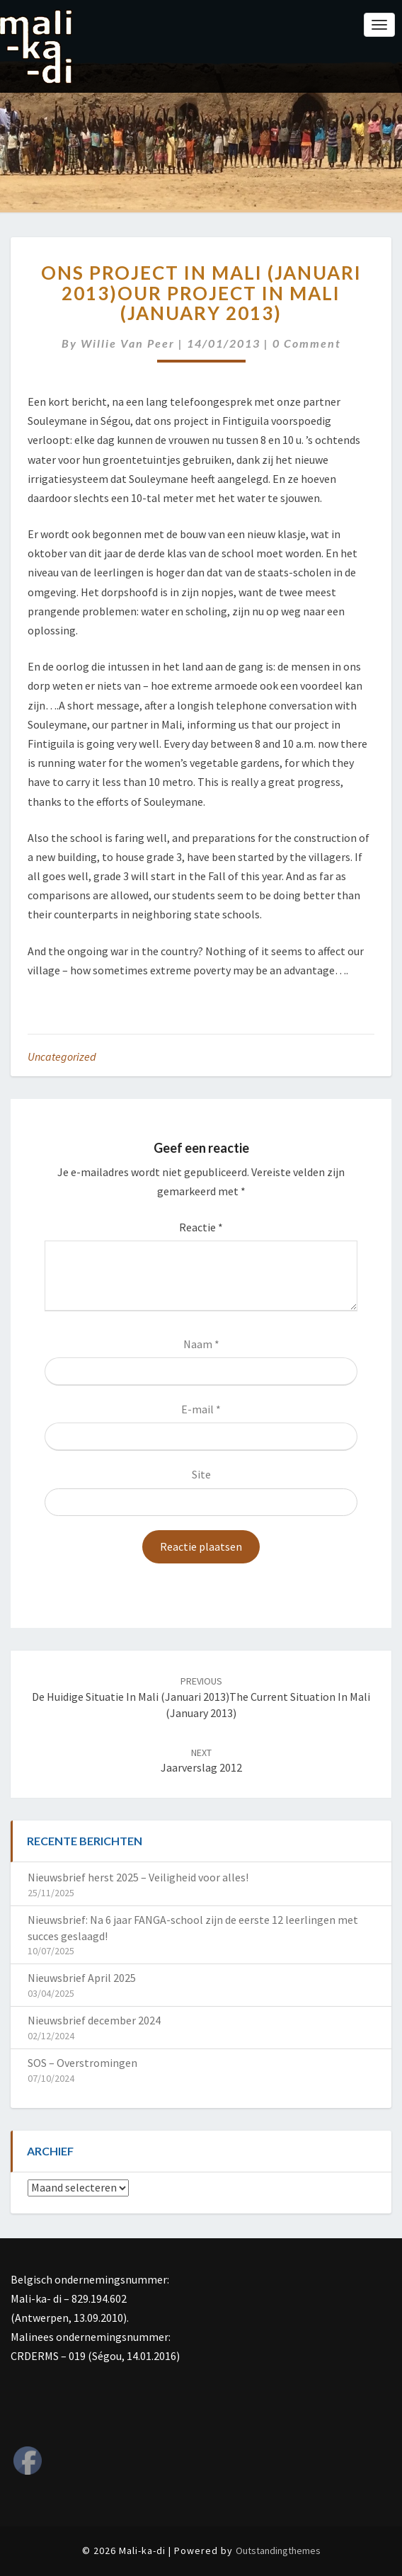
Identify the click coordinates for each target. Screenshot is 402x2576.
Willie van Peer (128, 343)
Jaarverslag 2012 (201, 1760)
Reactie (201, 1227)
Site (201, 1474)
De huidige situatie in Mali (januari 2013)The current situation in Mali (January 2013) (201, 1697)
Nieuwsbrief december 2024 (94, 2020)
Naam (201, 1344)
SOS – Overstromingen (82, 2063)
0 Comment (306, 343)
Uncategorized (62, 1056)
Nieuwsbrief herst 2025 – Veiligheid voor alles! (138, 1877)
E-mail (201, 1409)
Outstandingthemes (278, 2550)
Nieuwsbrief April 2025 (82, 1978)
